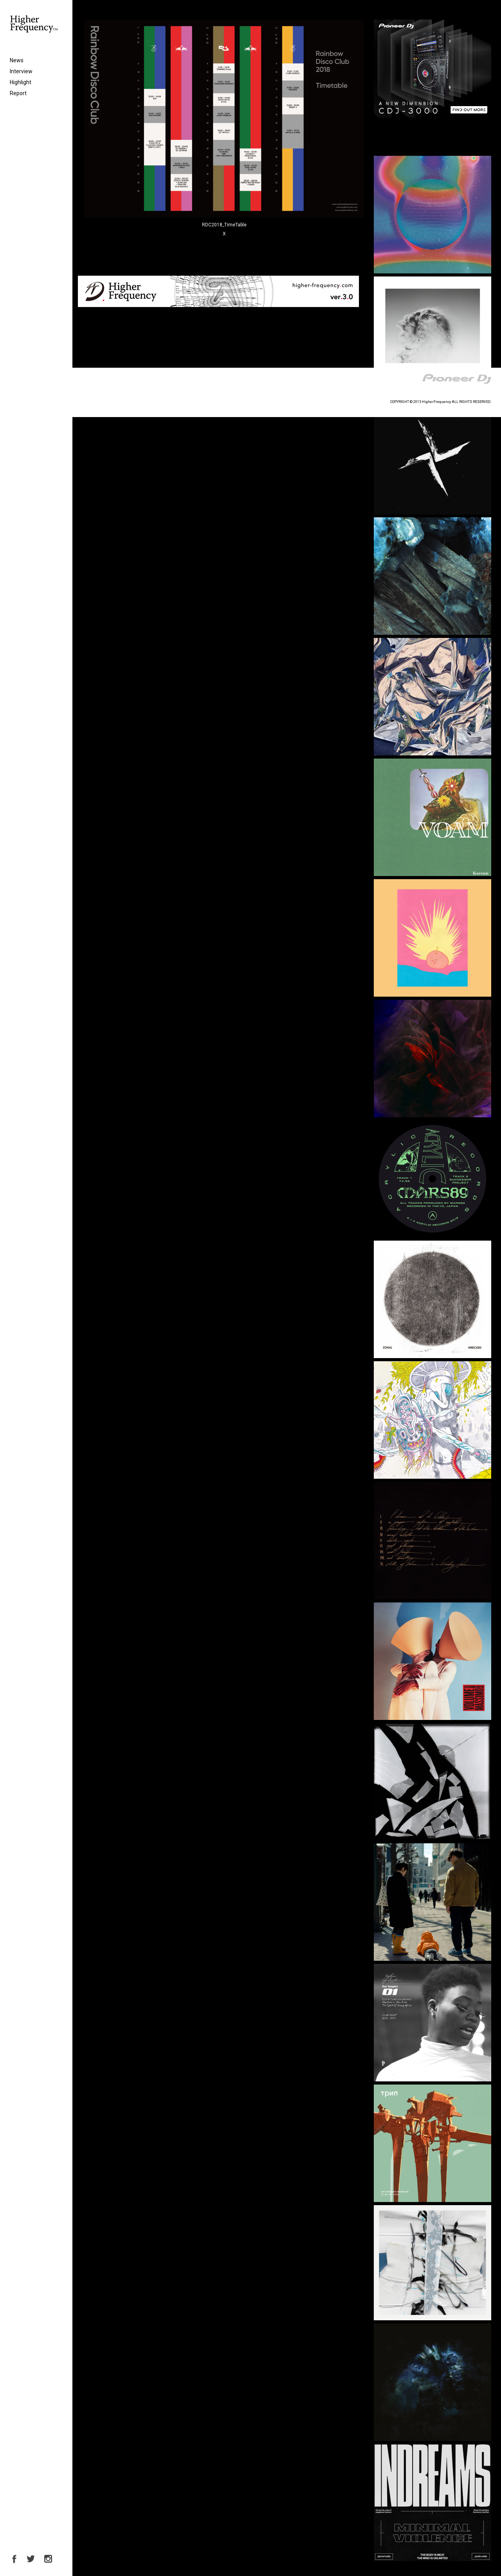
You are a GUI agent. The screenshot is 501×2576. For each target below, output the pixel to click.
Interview (21, 71)
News (16, 60)
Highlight (20, 82)
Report (18, 93)
